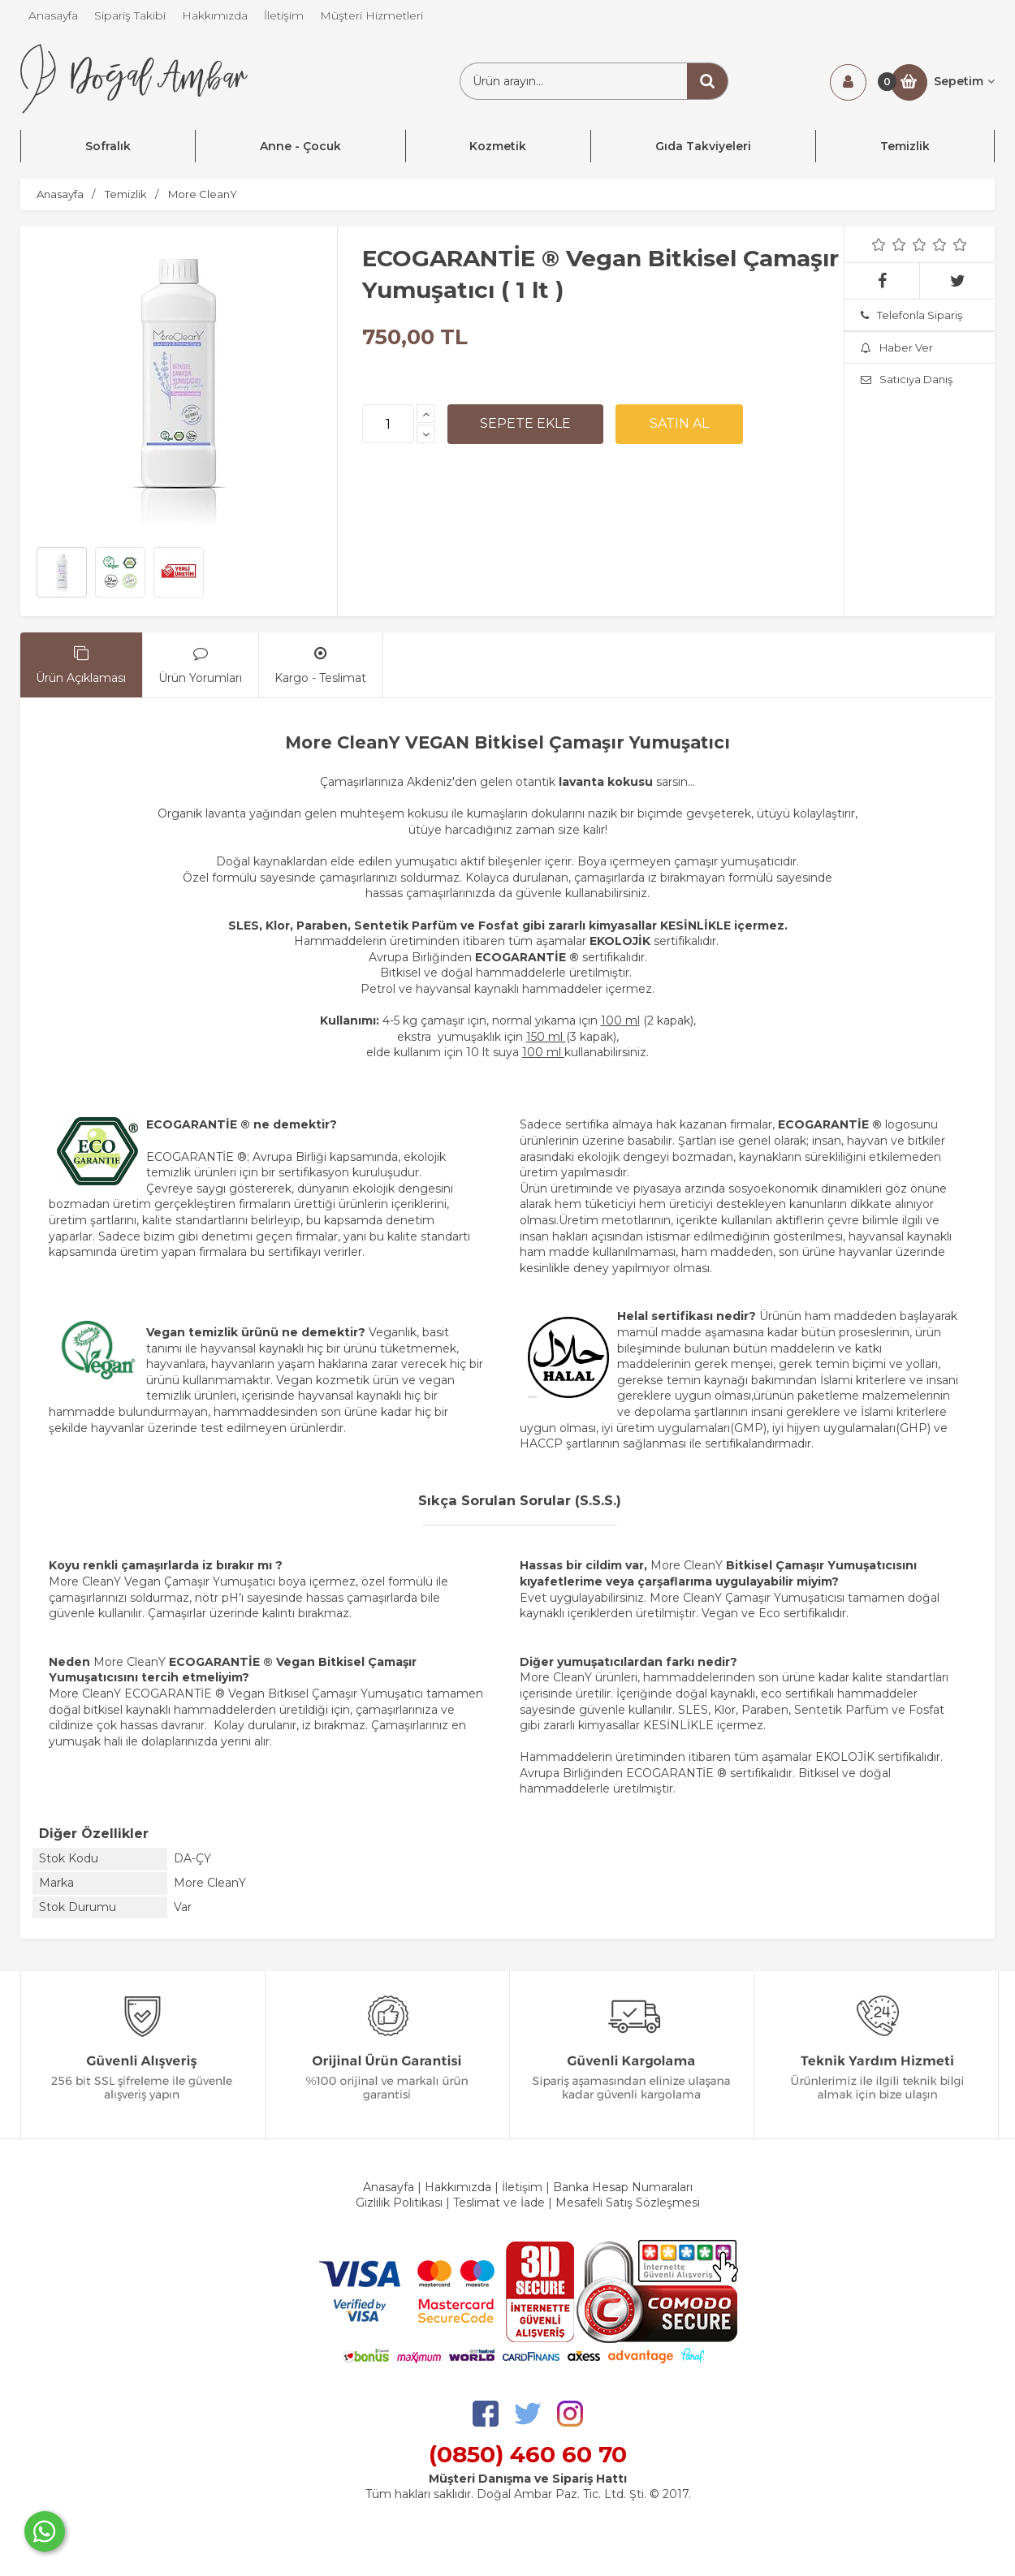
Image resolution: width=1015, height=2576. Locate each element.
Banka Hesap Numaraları (623, 2187)
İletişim (522, 2187)
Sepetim (964, 81)
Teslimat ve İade (500, 2202)
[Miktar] (388, 423)
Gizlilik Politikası (399, 2202)
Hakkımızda (458, 2187)
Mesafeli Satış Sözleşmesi (627, 2202)
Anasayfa (388, 2187)
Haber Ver (897, 347)
